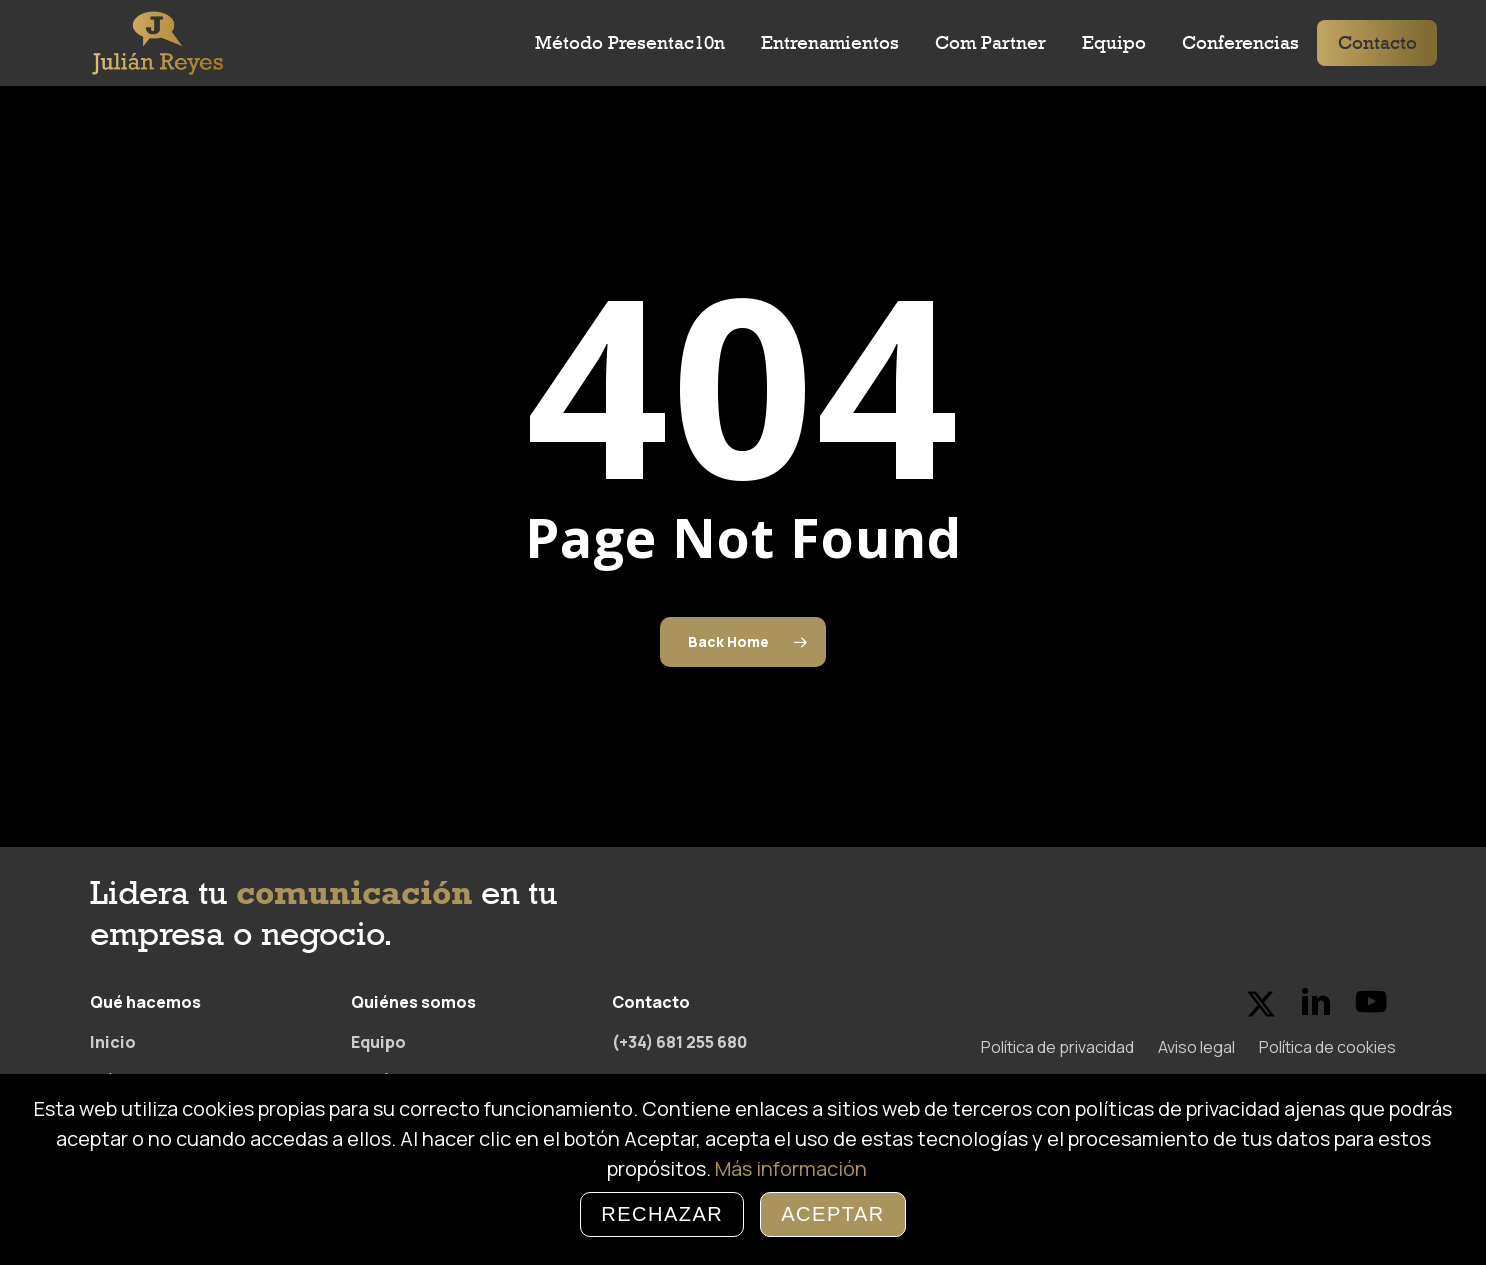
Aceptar (832, 1214)
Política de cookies (1327, 1047)
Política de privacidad (1057, 1047)
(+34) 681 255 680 (679, 1042)
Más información (791, 1168)
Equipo (378, 1042)
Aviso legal (1196, 1047)
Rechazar (662, 1214)
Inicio (113, 1042)
